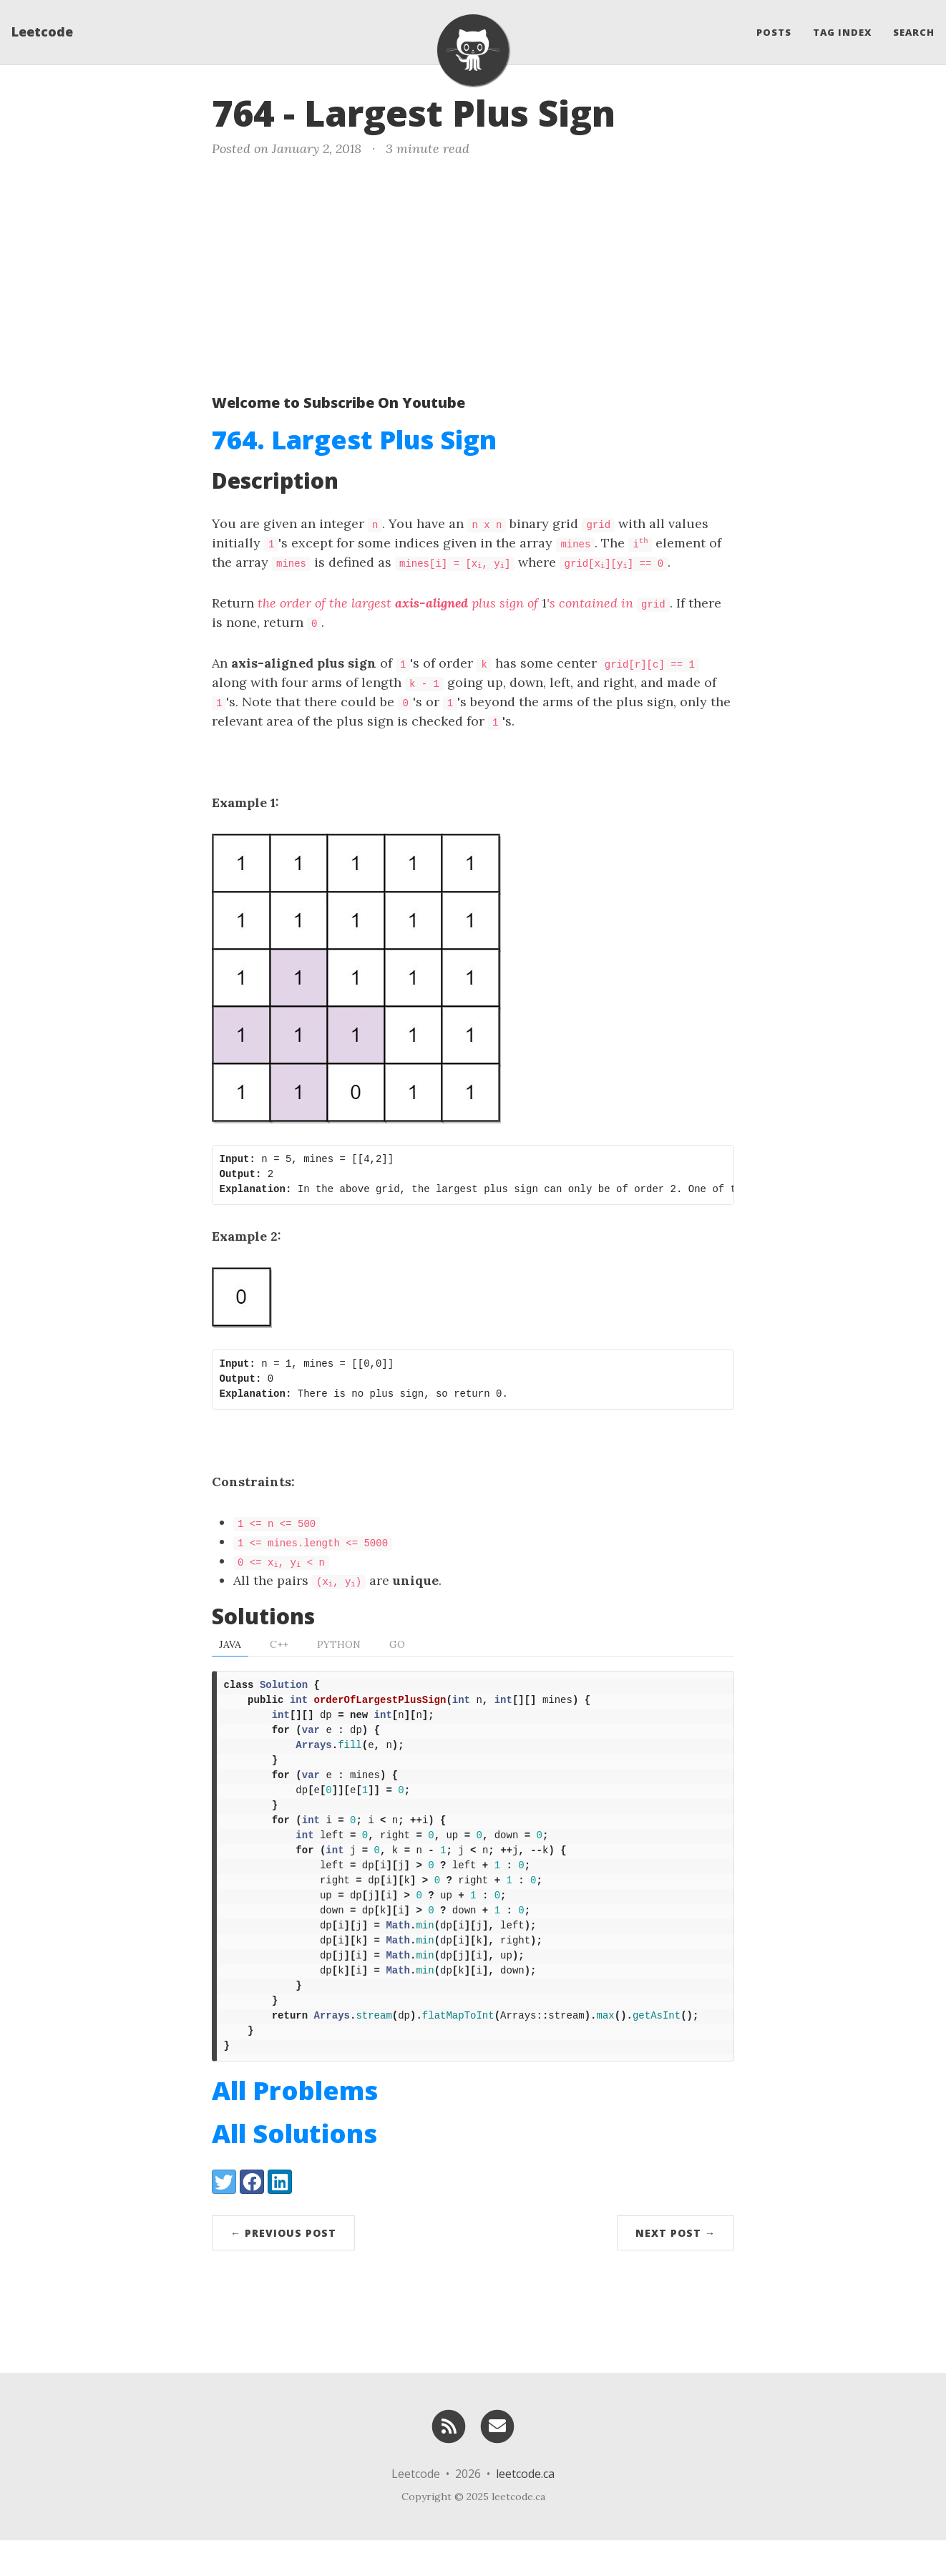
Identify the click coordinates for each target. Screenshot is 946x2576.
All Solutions (294, 2169)
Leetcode (42, 32)
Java (230, 1644)
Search (914, 32)
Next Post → (675, 2268)
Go (397, 1644)
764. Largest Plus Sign (354, 439)
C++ (279, 1644)
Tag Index (842, 32)
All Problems (295, 2126)
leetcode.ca (525, 2509)
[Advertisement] (473, 272)
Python (339, 1644)
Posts (773, 32)
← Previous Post (283, 2268)
